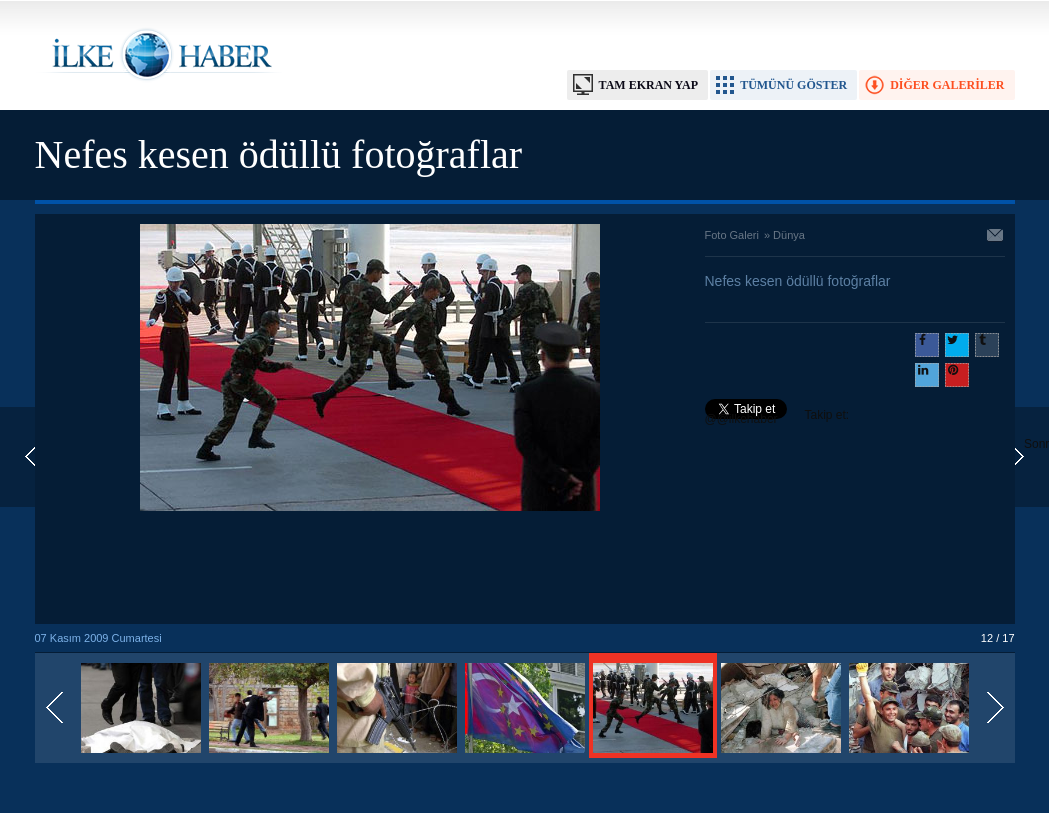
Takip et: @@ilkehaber (777, 417)
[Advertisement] (370, 569)
